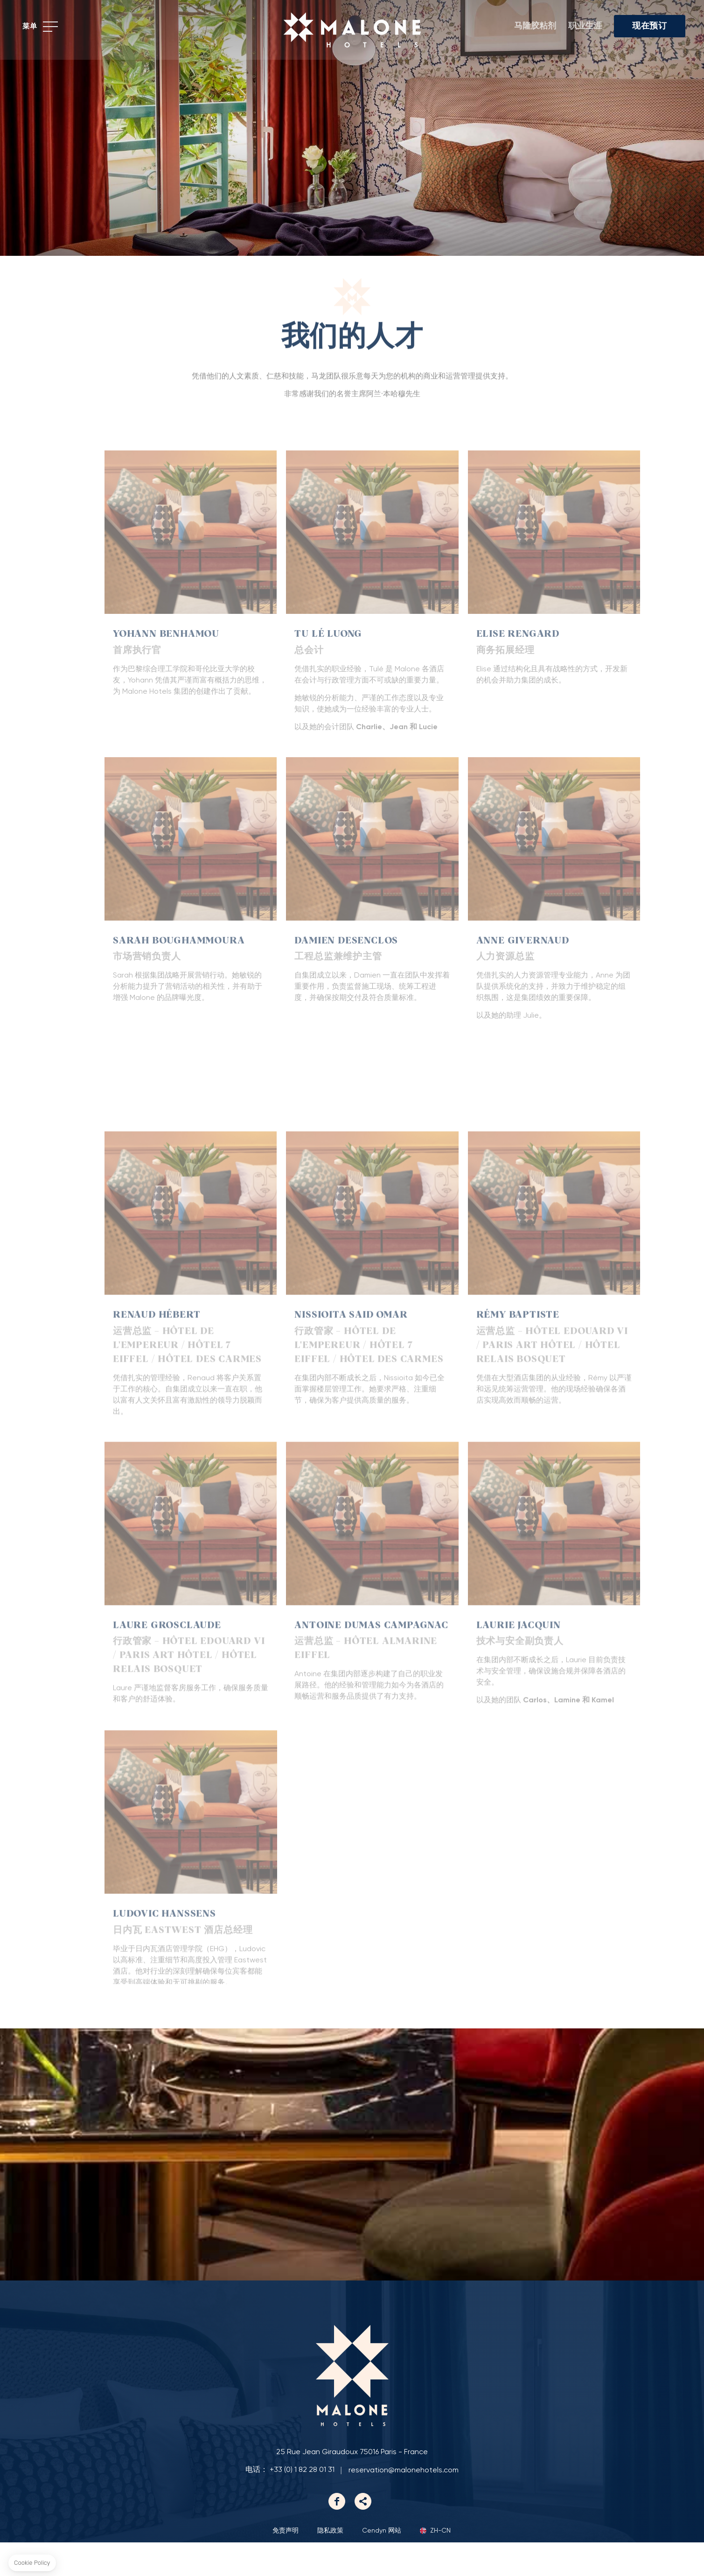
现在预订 (649, 26)
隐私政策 (330, 2564)
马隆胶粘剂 (535, 26)
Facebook (336, 2535)
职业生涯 (585, 26)
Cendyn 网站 (381, 2564)
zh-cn (440, 2565)
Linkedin (363, 2535)
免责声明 (285, 2564)
